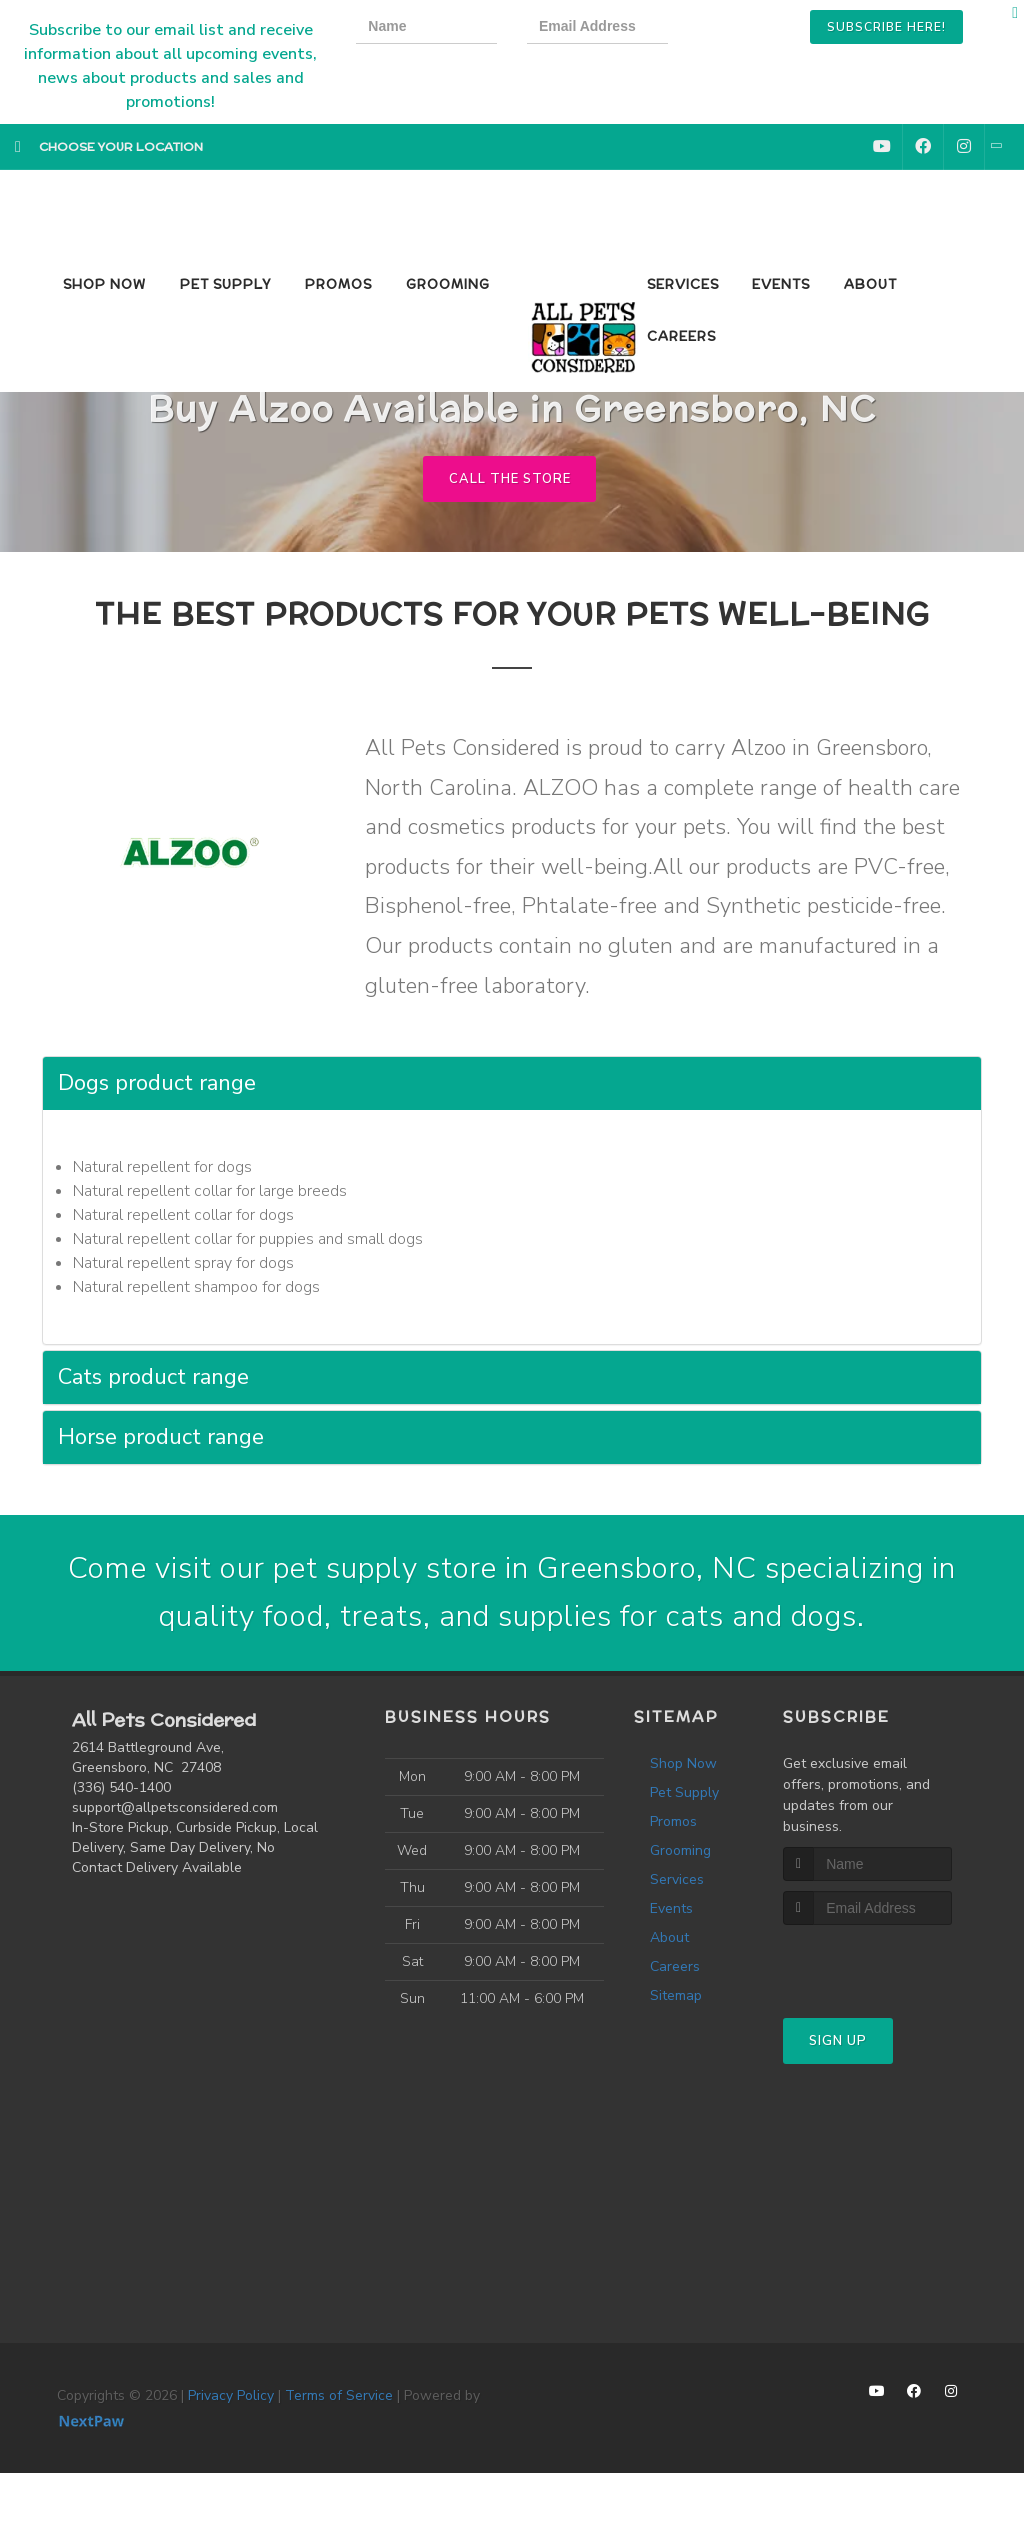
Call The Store (509, 479)
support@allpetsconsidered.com (175, 1807)
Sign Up (838, 2042)
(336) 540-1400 (121, 1787)
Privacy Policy (231, 2395)
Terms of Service (339, 2395)
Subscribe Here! (886, 27)
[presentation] (766, 29)
